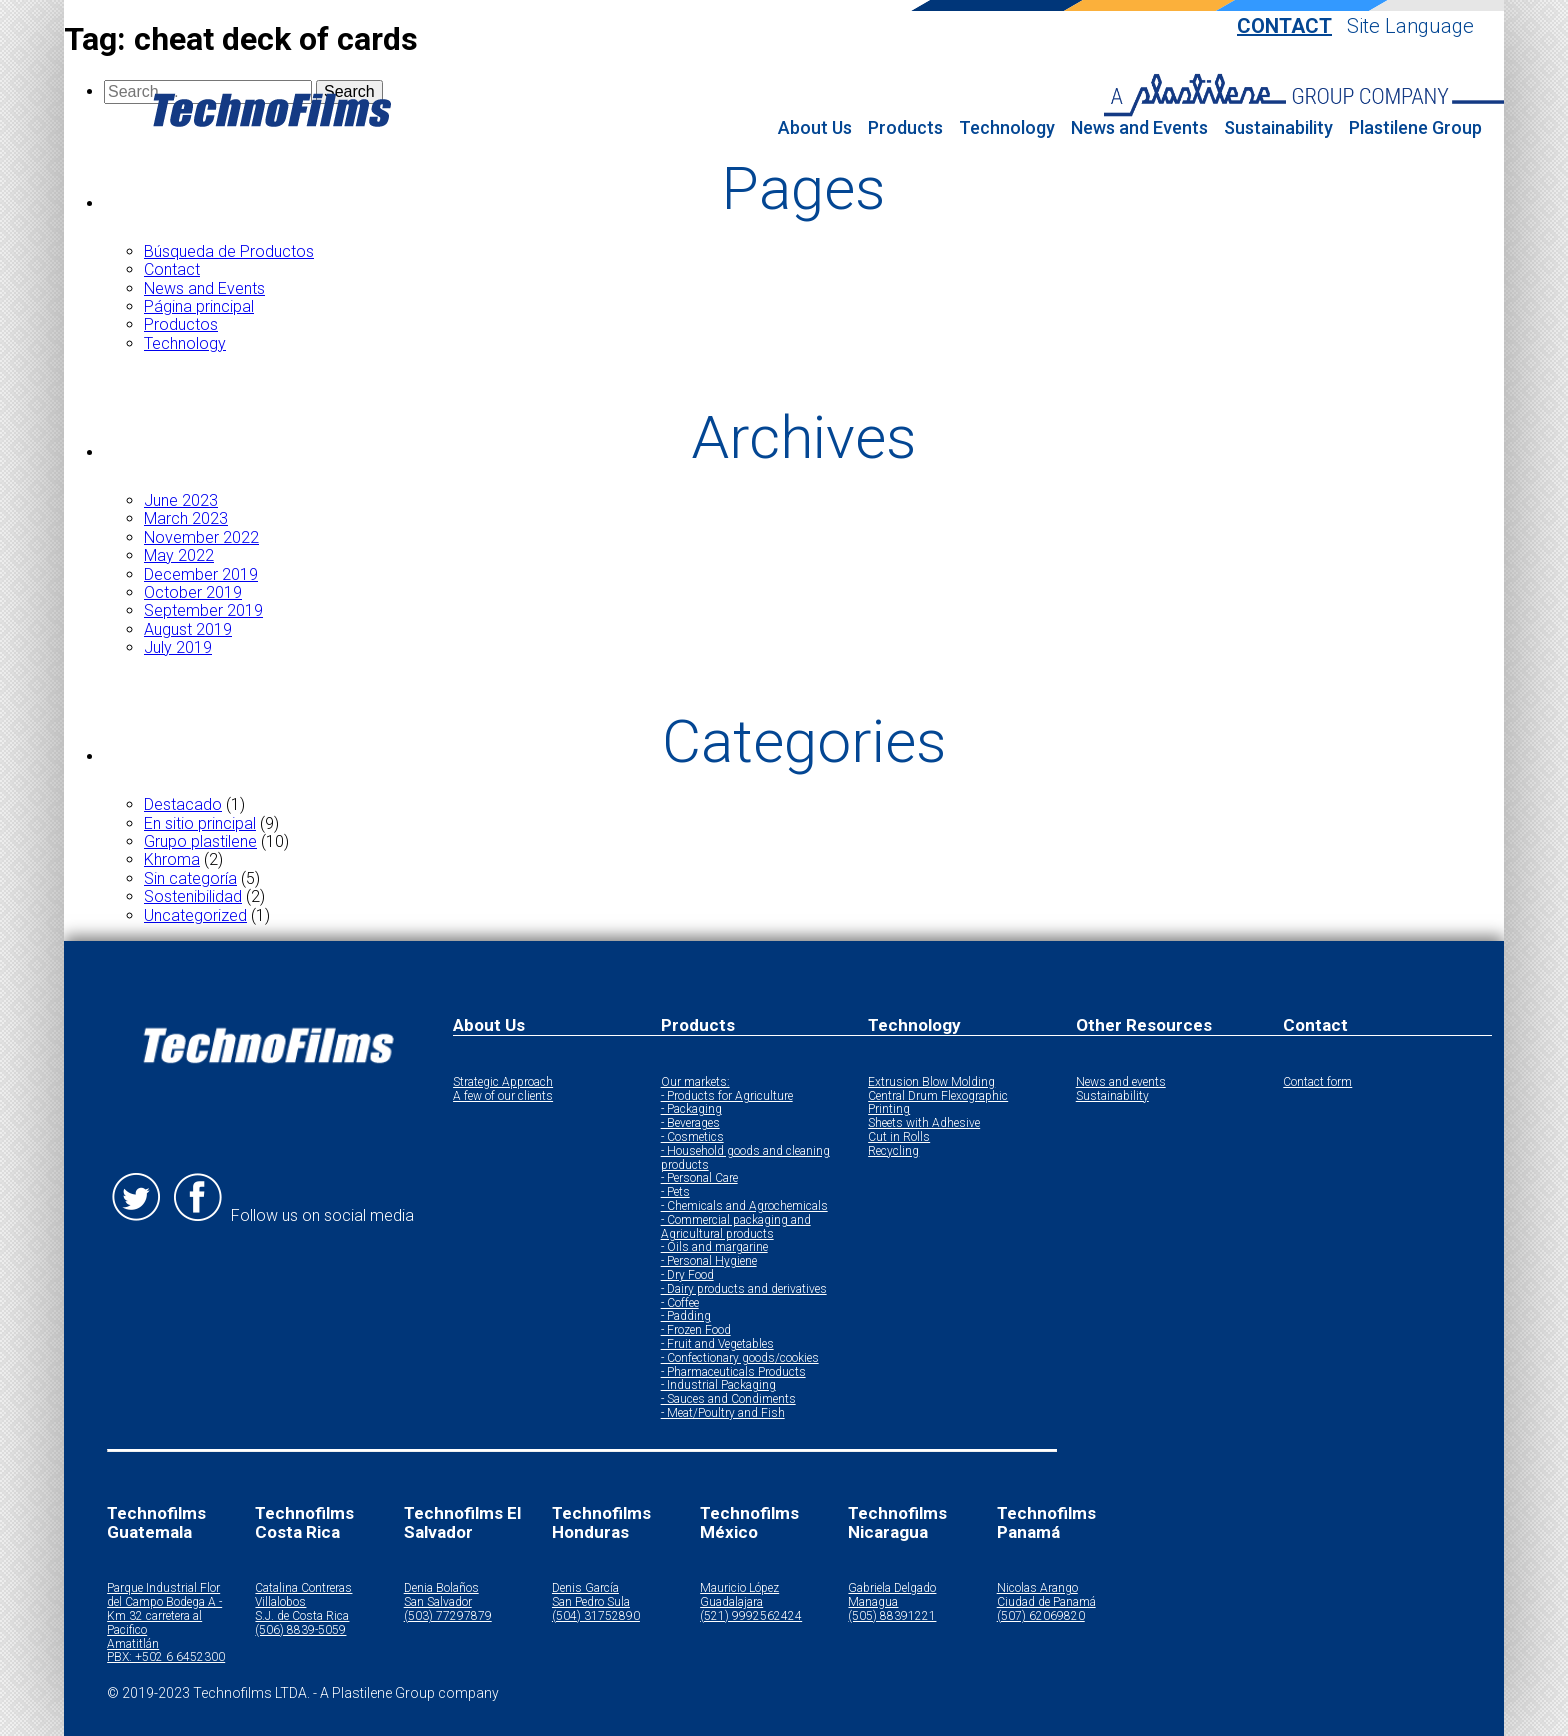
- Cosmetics (692, 1137)
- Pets (675, 1192)
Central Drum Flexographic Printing (938, 1103)
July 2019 (178, 647)
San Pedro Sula (591, 1602)
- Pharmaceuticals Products (733, 1372)
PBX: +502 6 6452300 (166, 1657)
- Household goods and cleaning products (745, 1158)
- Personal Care (699, 1178)
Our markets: (695, 1082)
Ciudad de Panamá (1046, 1602)
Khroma (172, 859)
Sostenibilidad (193, 896)
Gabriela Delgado (892, 1588)
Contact (1284, 26)
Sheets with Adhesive (924, 1123)
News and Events (1139, 128)
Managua (873, 1602)
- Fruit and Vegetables (717, 1344)
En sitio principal (200, 823)
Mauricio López (739, 1588)
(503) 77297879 (448, 1616)
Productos (181, 324)
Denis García (585, 1588)
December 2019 (201, 574)
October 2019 (193, 592)
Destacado (183, 804)
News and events (1121, 1082)
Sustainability (1278, 128)
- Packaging (691, 1109)
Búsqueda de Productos (229, 251)
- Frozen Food (696, 1330)
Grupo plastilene (200, 841)
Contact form (1317, 1082)
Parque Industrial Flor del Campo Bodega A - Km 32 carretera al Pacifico (164, 1609)
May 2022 (179, 555)
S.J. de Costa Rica (302, 1616)
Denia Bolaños (441, 1588)
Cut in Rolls (899, 1137)
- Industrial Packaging (718, 1385)
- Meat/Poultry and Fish (723, 1413)
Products (905, 128)
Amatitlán (133, 1644)
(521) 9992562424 (751, 1616)
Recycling (893, 1151)
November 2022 (201, 537)
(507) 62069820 (1041, 1616)
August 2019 (188, 629)
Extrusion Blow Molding (931, 1082)
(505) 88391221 (892, 1616)
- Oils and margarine (714, 1247)
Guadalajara (731, 1602)
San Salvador (438, 1602)
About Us (815, 128)
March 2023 (186, 518)
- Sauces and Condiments (728, 1399)
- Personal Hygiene (709, 1261)
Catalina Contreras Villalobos (303, 1595)
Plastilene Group (1415, 128)
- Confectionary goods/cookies (740, 1358)
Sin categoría (190, 878)
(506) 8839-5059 (300, 1630)
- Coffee (680, 1303)
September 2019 (203, 610)
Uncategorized (195, 915)
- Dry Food (687, 1275)
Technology (1007, 128)
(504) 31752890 (596, 1616)
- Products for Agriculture (727, 1096)
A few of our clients (503, 1096)
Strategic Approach (503, 1082)
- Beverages (690, 1123)
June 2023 (181, 500)
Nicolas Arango (1037, 1588)
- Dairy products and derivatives (744, 1289)
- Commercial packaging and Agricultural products (736, 1227)
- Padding (686, 1316)
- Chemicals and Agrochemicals (744, 1206)
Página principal (199, 306)
